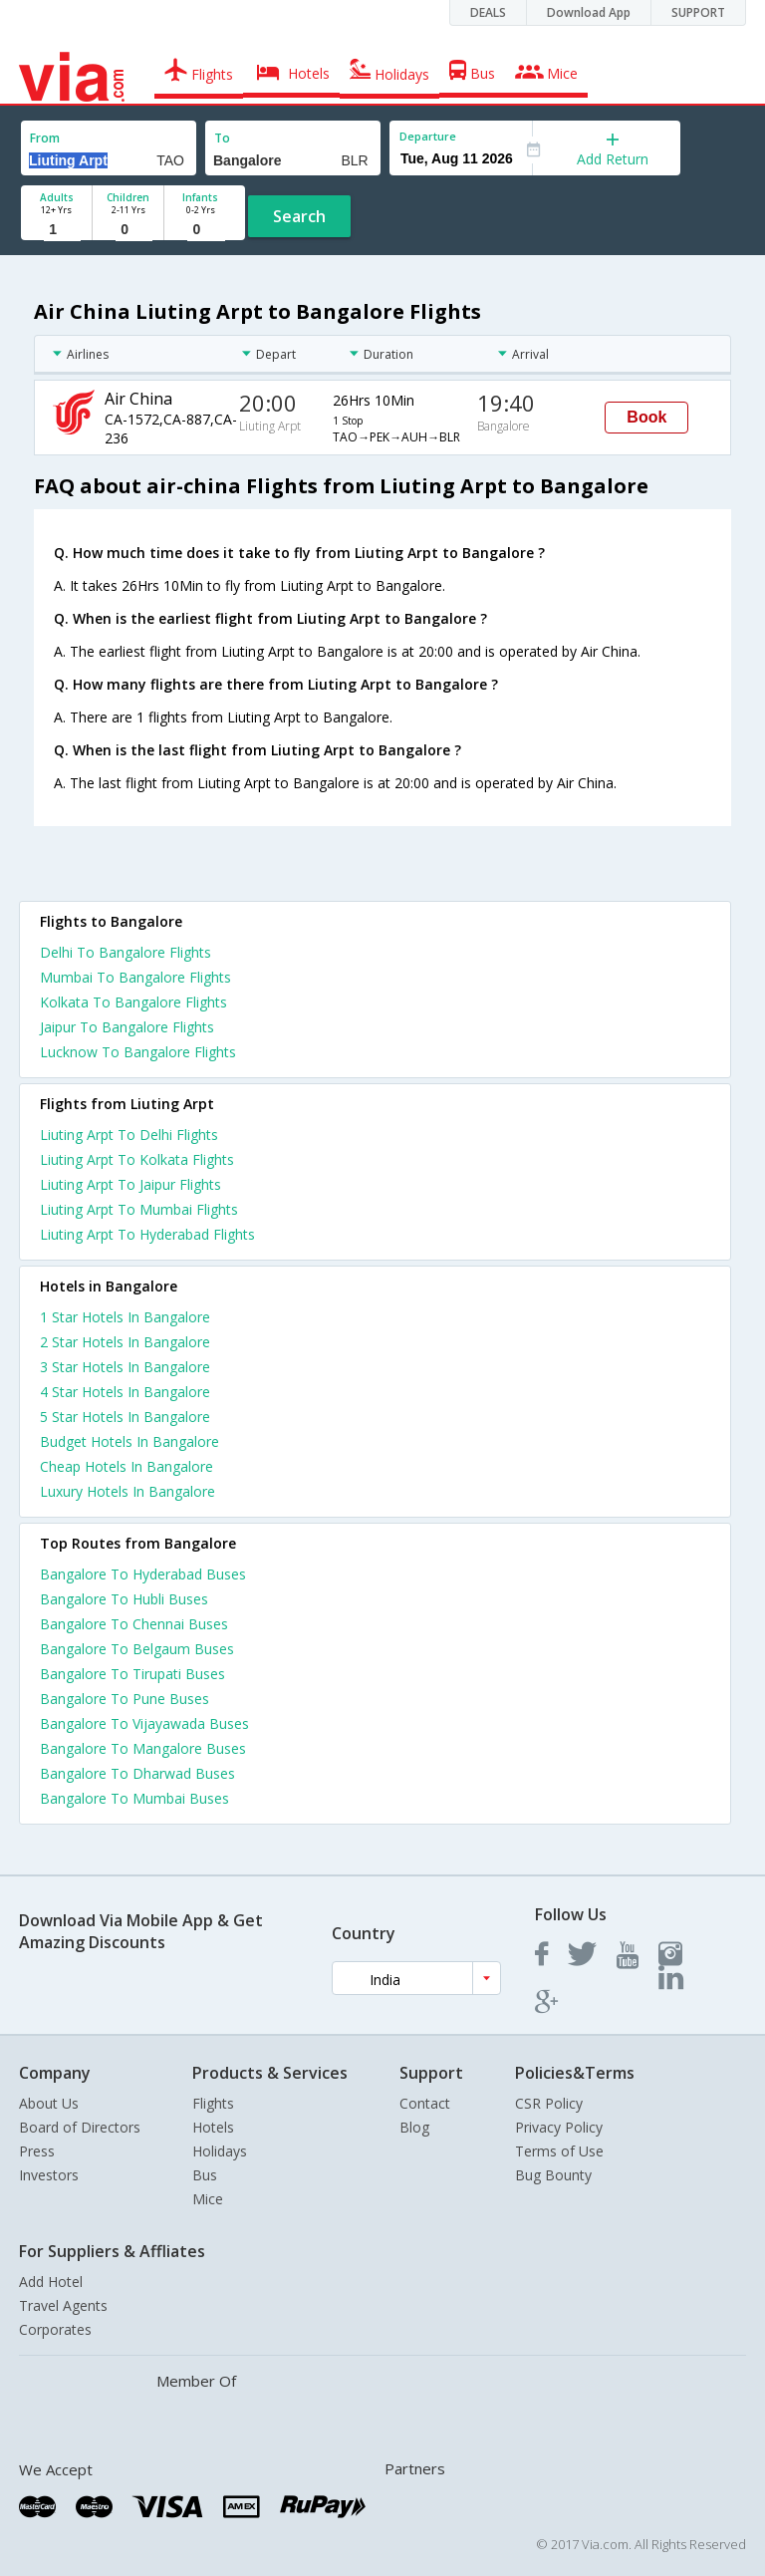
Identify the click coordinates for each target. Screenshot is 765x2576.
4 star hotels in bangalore (125, 1391)
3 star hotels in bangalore (125, 1366)
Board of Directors (79, 2127)
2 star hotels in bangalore (125, 1341)
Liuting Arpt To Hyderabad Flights (147, 1234)
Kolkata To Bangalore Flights (133, 1002)
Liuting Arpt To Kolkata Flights (137, 1159)
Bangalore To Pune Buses (124, 1698)
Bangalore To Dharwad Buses (137, 1773)
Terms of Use (559, 2151)
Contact (424, 2103)
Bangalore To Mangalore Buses (143, 1748)
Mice (207, 2198)
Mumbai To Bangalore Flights (135, 977)
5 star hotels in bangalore (125, 1416)
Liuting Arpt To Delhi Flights (129, 1134)
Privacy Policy (559, 2127)
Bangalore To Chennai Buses (134, 1623)
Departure (427, 136)
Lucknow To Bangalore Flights (138, 1051)
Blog (414, 2127)
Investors (49, 2174)
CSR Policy (549, 2103)
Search (299, 216)
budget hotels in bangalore (129, 1441)
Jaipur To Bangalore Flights (127, 1026)
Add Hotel (51, 2281)
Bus (204, 2174)
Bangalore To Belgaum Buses (137, 1648)
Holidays (219, 2151)
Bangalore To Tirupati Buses (132, 1673)
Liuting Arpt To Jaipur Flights (130, 1184)
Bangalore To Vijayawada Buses (144, 1723)
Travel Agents (63, 2305)
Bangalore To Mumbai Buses (134, 1798)
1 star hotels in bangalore (125, 1316)
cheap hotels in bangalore (126, 1466)
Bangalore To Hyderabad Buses (143, 1574)
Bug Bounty (553, 2174)
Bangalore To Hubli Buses (124, 1598)
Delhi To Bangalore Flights (125, 952)
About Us (49, 2103)
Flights (213, 2103)
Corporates (55, 2329)
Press (37, 2151)
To (222, 138)
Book (646, 417)
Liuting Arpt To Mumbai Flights (139, 1209)
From (45, 138)
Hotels (213, 2127)
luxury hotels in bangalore (127, 1491)
